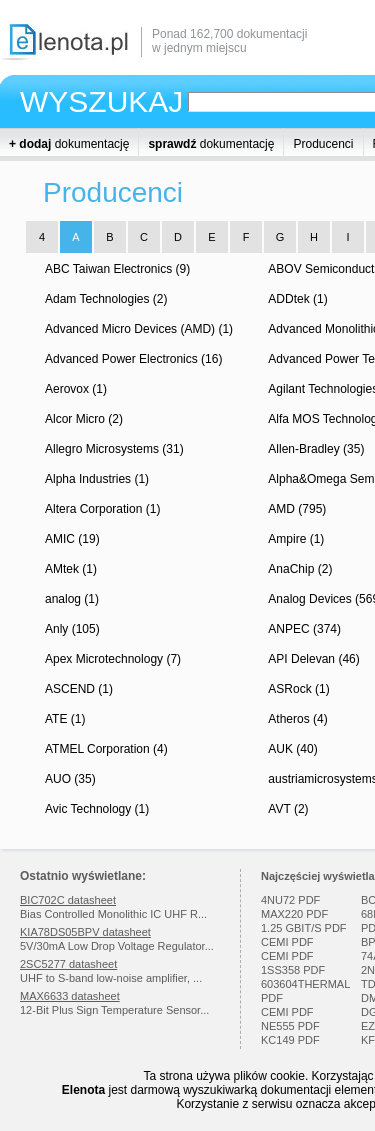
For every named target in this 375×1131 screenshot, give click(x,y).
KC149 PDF (290, 1040)
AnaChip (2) (300, 569)
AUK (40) (292, 749)
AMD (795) (297, 509)
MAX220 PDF (294, 914)
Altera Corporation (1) (102, 509)
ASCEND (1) (79, 689)
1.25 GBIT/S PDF (304, 928)
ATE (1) (65, 719)
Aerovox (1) (76, 389)
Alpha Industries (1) (97, 479)
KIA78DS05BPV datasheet (85, 932)
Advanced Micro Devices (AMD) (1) (139, 329)
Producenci (323, 144)
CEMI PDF (287, 942)
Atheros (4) (297, 719)
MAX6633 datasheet (70, 996)
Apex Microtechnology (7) (113, 659)
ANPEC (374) (304, 629)
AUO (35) (70, 779)
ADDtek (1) (297, 299)
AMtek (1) (71, 569)
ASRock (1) (298, 689)
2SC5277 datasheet (68, 964)
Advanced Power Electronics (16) (133, 359)
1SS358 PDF (293, 970)
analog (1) (72, 599)
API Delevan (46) (313, 659)
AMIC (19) (72, 539)
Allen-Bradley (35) (316, 449)
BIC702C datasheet (68, 900)
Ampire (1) (296, 539)
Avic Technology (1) (97, 809)
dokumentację (69, 144)
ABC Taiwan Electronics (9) (117, 269)
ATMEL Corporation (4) (106, 749)
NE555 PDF (290, 1026)
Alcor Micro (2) (84, 419)
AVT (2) (288, 809)
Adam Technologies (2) (106, 299)
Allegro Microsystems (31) (114, 449)
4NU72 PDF (290, 900)
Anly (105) (72, 629)
